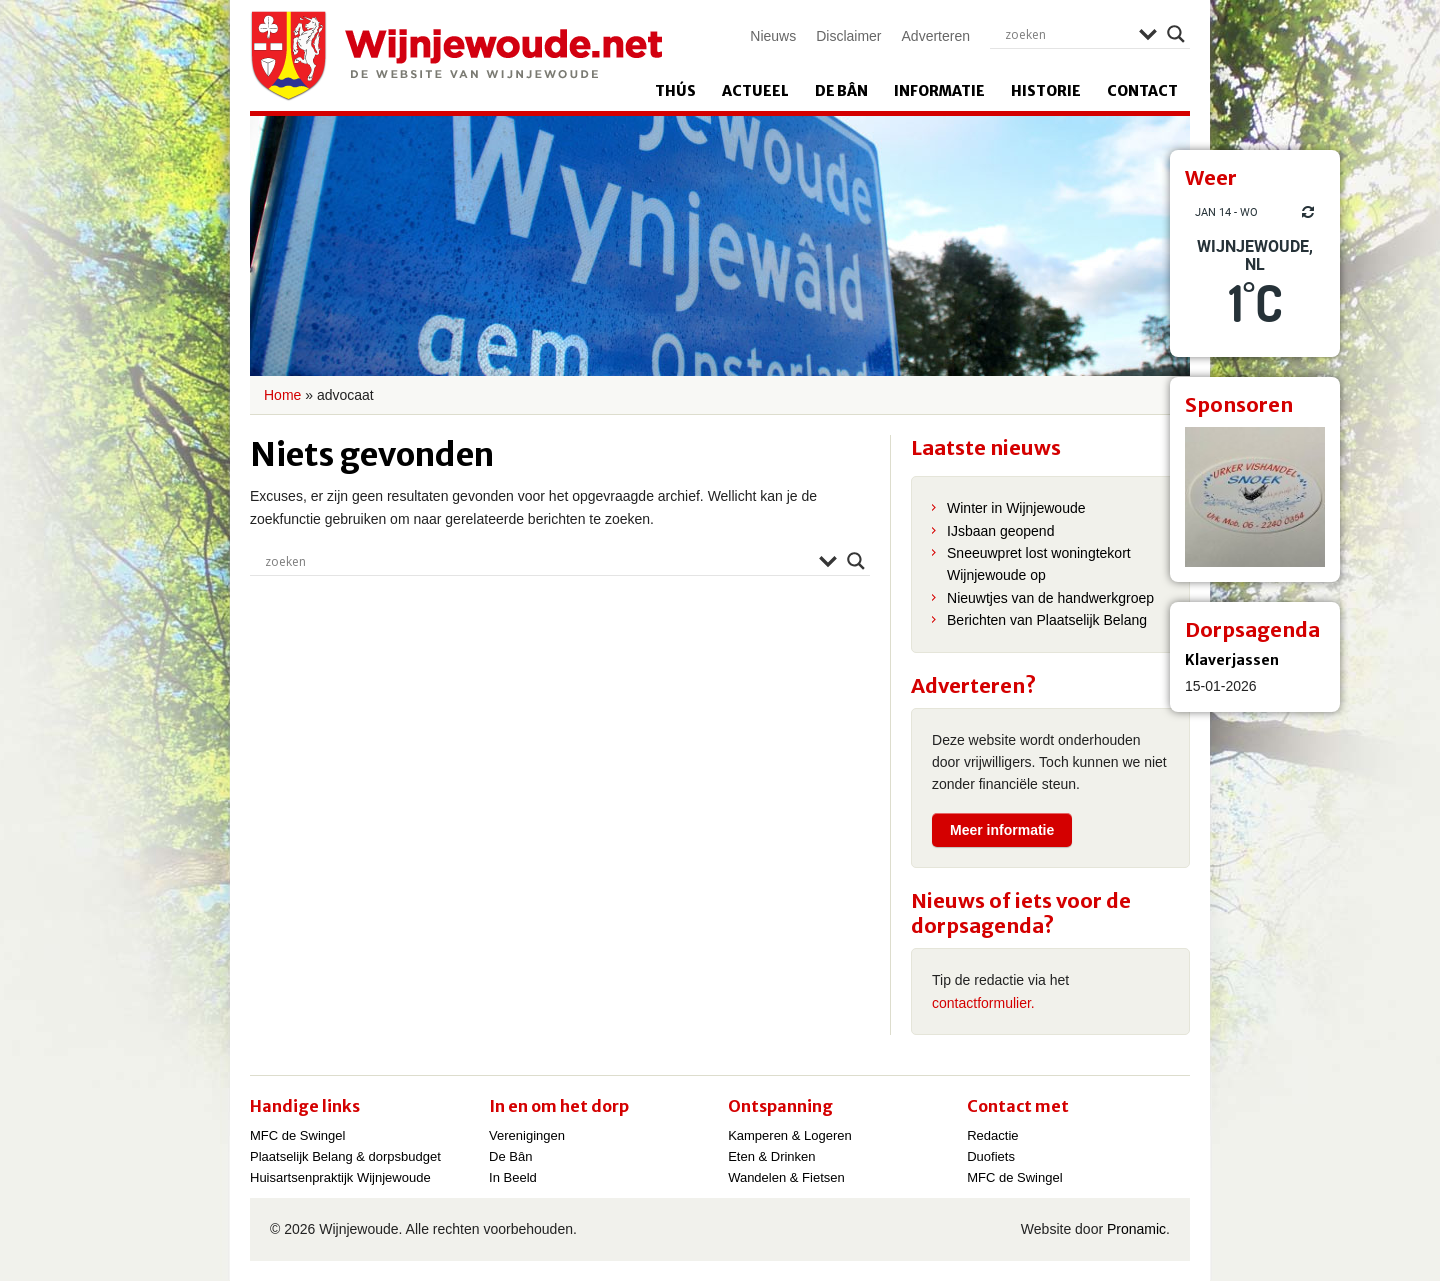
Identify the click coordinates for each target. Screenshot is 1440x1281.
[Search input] (1067, 34)
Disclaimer (848, 36)
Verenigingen (527, 1135)
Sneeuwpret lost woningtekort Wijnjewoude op (1039, 564)
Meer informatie (1002, 830)
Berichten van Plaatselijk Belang (1047, 620)
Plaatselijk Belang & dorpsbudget (345, 1156)
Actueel (755, 91)
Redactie (992, 1135)
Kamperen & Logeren (790, 1135)
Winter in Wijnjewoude (1016, 508)
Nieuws (773, 36)
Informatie (939, 91)
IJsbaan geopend (1000, 531)
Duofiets (991, 1156)
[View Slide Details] (1255, 497)
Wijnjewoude (456, 56)
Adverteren (936, 36)
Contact (1142, 91)
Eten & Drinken (771, 1156)
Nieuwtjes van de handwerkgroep (1050, 598)
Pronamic (1136, 1229)
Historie (1046, 91)
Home (282, 395)
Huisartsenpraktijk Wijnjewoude (340, 1177)
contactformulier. (983, 1003)
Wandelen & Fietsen (786, 1177)
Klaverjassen (1232, 660)
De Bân (841, 91)
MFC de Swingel (297, 1135)
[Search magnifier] (1176, 34)
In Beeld (513, 1177)
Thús (675, 91)
